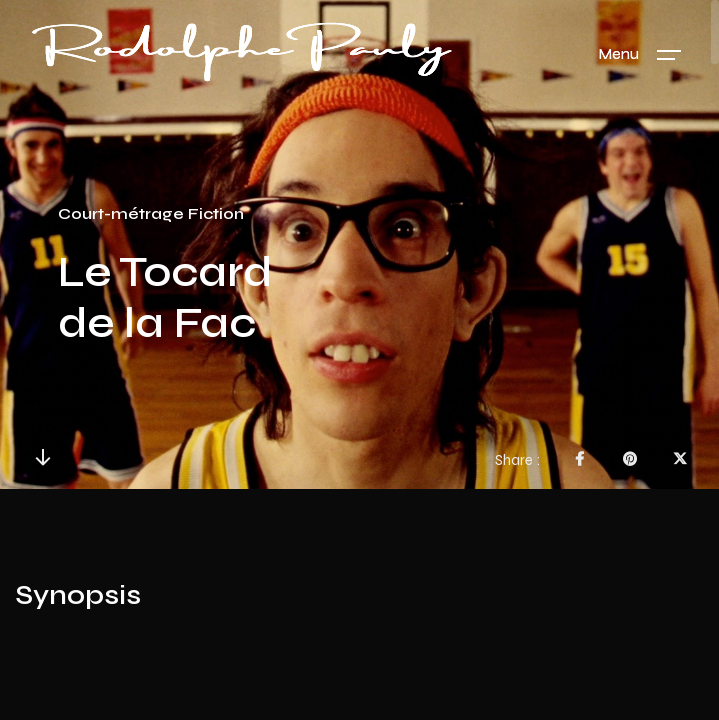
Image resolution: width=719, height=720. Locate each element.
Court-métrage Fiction (151, 213)
